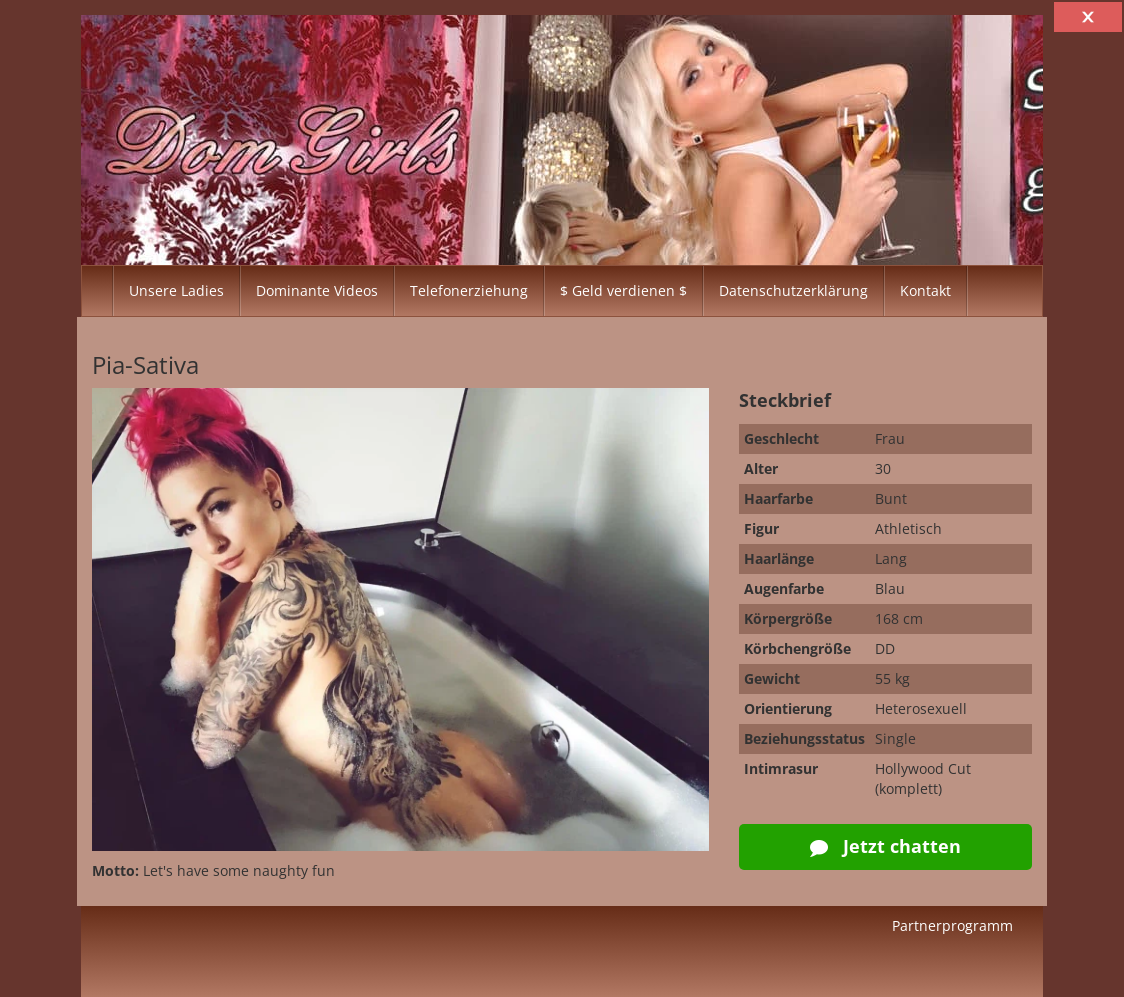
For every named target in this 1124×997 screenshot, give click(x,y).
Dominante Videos (317, 290)
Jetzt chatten (885, 846)
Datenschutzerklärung (793, 290)
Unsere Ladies (176, 290)
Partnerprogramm (952, 925)
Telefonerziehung (469, 290)
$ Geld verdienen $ (623, 290)
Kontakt (925, 290)
